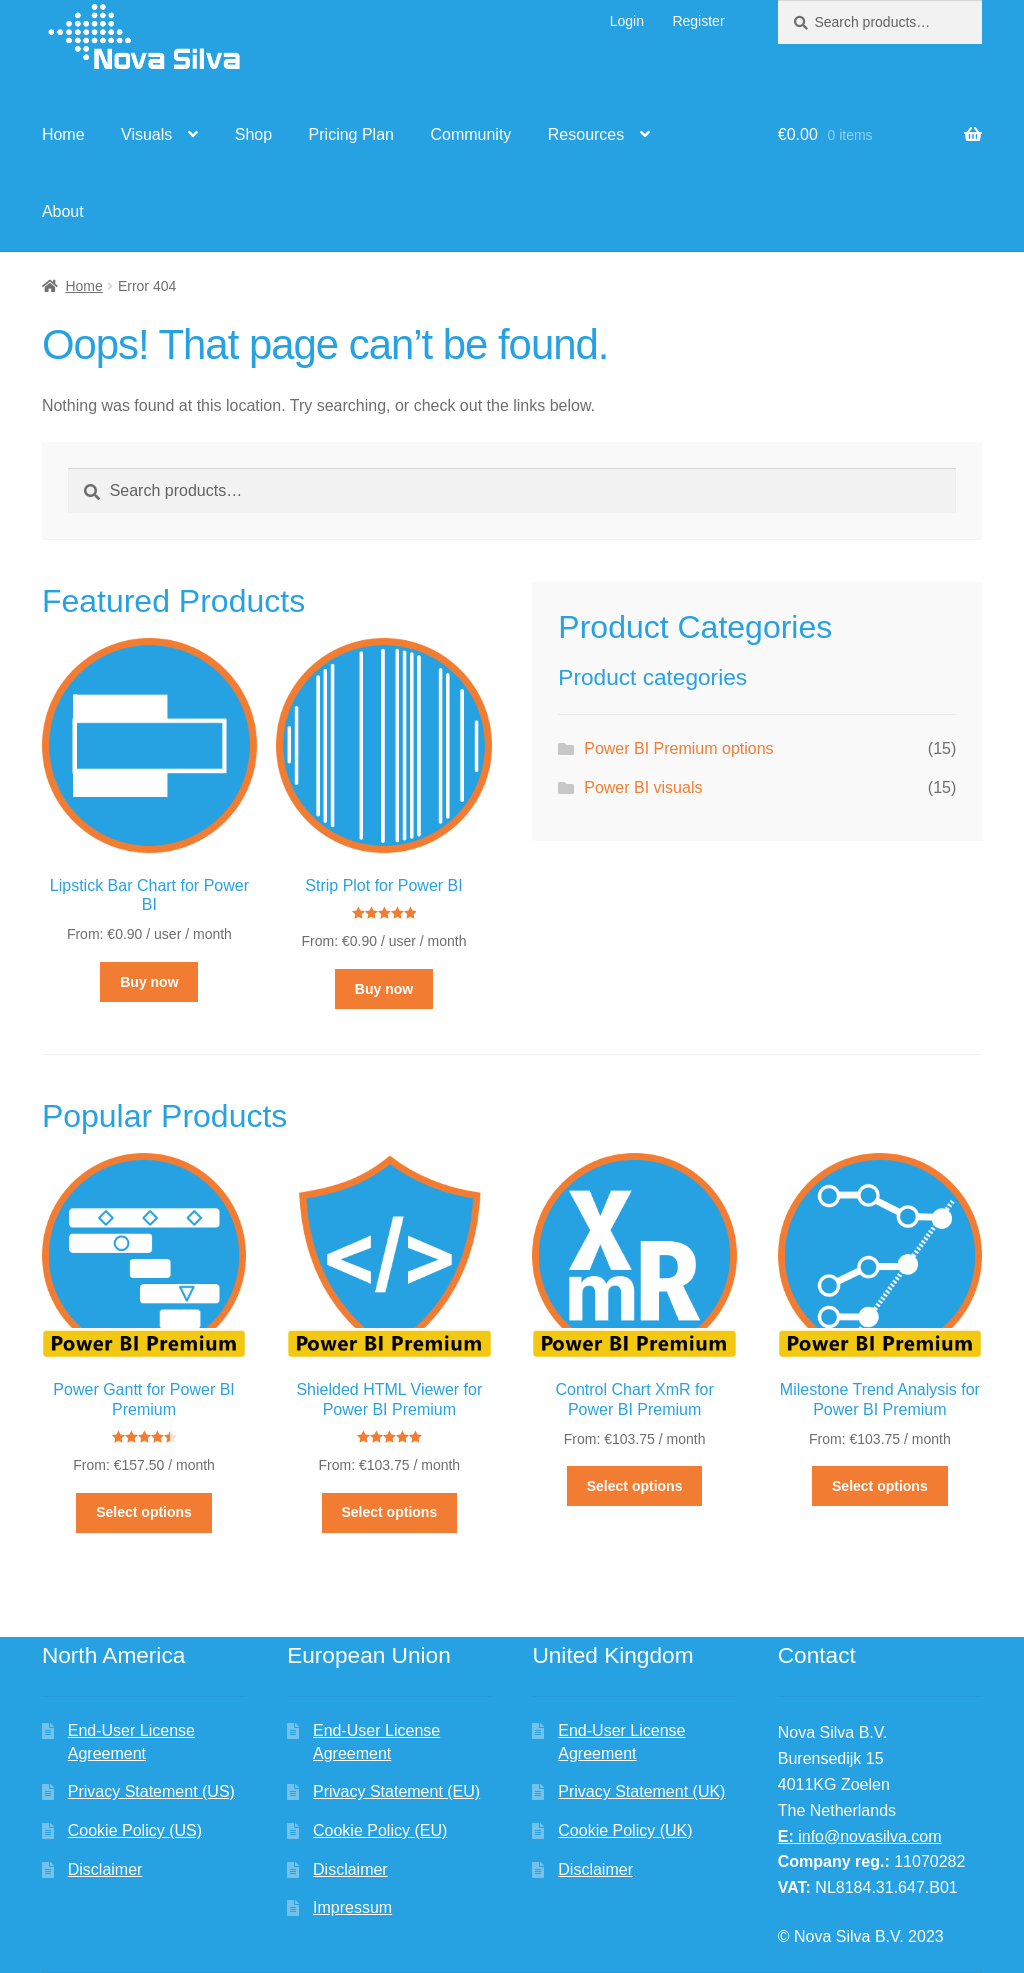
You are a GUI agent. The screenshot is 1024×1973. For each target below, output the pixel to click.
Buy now (149, 982)
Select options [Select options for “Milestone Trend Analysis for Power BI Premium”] (880, 1486)
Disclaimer (105, 1869)
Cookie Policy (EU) (380, 1830)
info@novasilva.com (860, 1836)
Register (698, 21)
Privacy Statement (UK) (641, 1791)
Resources (586, 134)
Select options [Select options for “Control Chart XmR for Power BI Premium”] (635, 1486)
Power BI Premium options (678, 748)
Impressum (352, 1907)
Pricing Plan (351, 134)
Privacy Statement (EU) (396, 1791)
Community (470, 134)
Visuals (146, 134)
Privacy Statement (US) (151, 1791)
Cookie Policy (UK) (625, 1830)
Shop (253, 134)
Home (63, 134)
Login (627, 21)
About (63, 211)
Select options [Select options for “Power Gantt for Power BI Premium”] (144, 1512)
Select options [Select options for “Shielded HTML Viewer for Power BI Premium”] (389, 1512)
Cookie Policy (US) (135, 1830)
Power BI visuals (643, 787)
